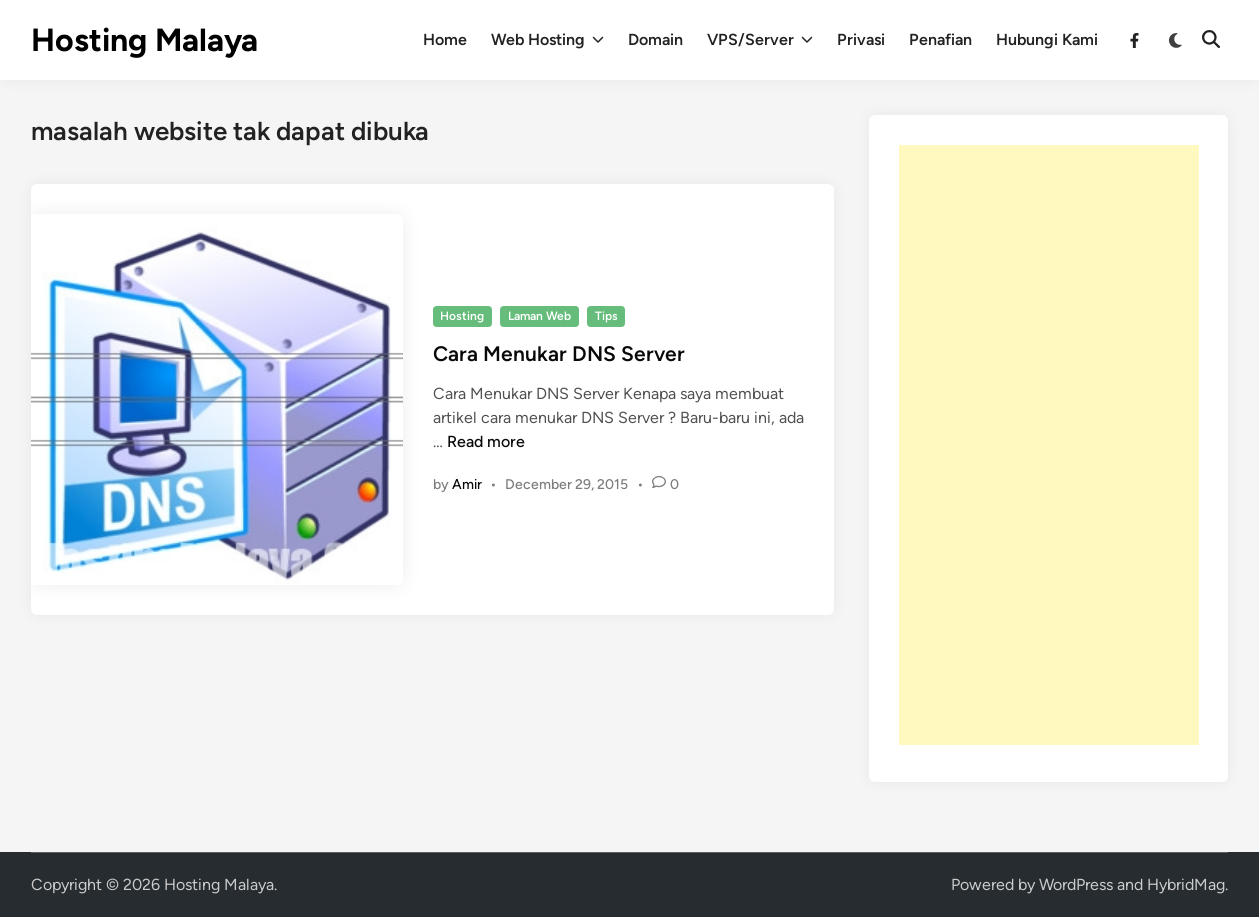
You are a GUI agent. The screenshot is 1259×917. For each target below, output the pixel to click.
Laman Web (539, 316)
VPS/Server (760, 40)
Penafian (940, 39)
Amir (467, 484)
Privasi (861, 39)
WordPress (1076, 884)
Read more (486, 441)
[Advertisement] (1049, 445)
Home (445, 39)
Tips (606, 316)
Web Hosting (547, 40)
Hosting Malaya (144, 40)
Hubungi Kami (1047, 39)
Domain (655, 39)
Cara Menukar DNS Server (559, 353)
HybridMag (1186, 884)
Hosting (462, 316)
